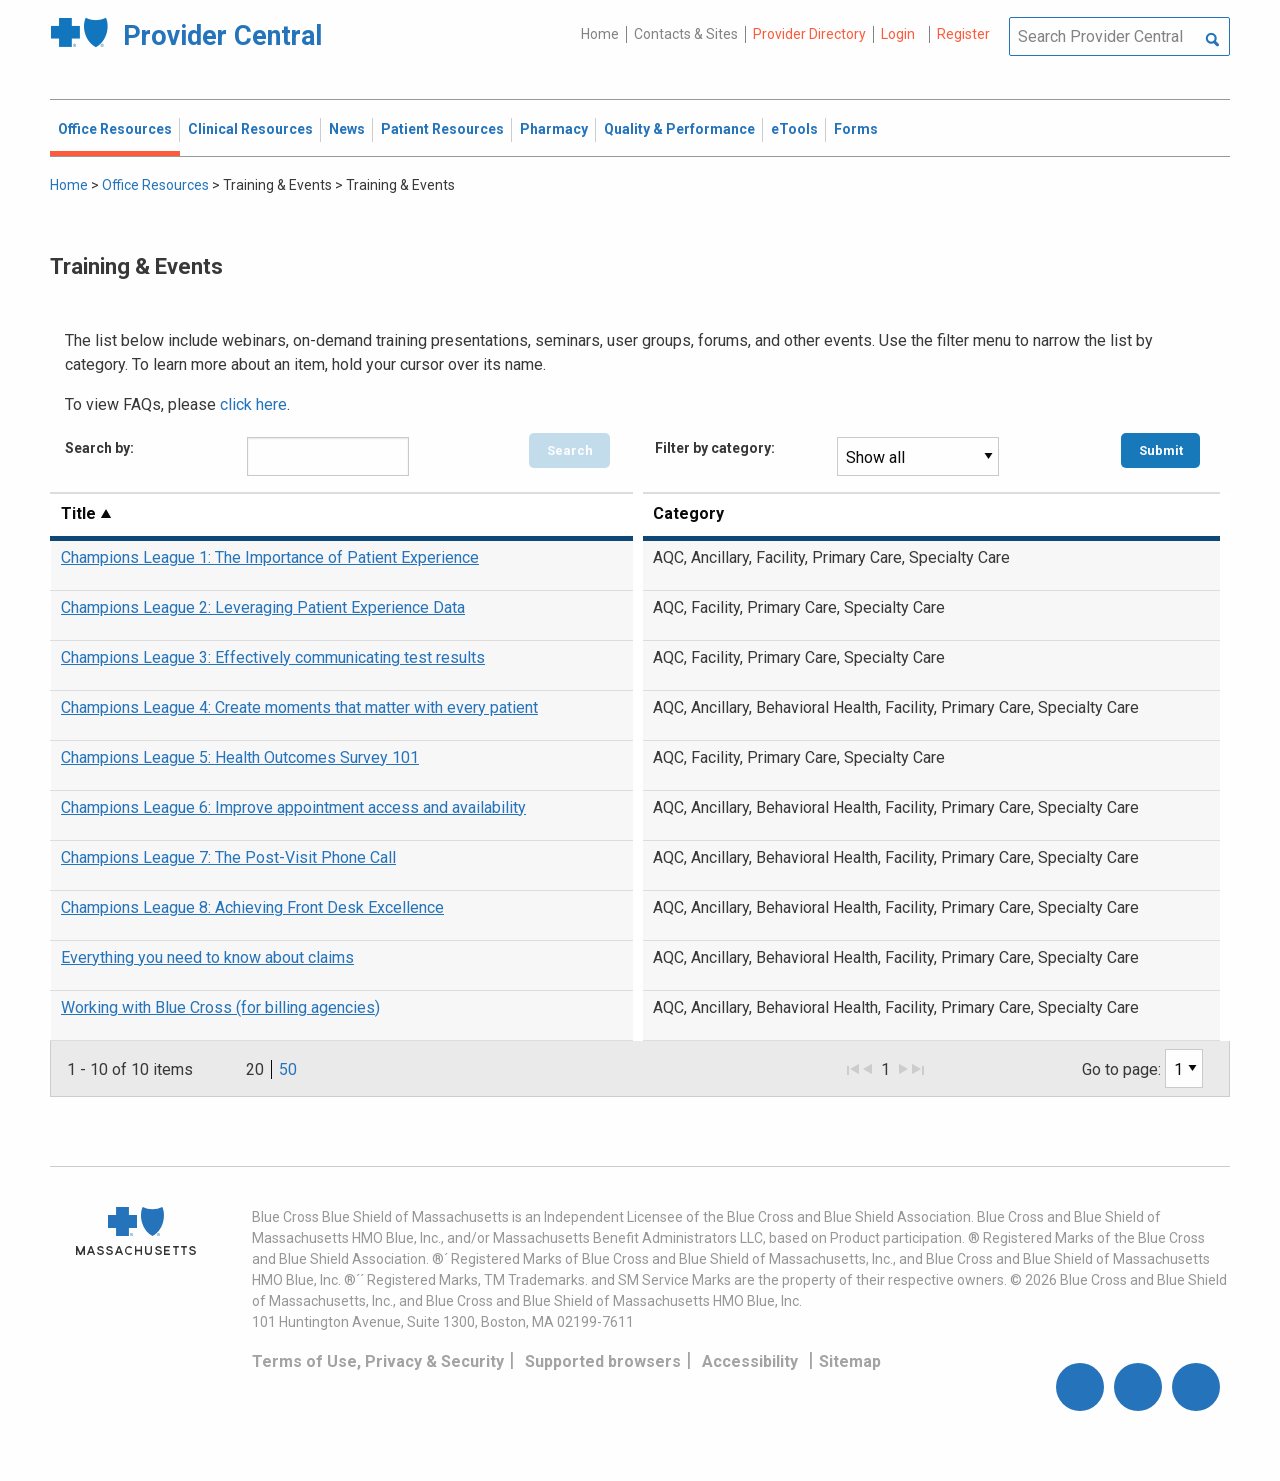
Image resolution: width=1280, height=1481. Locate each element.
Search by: (99, 448)
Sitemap (850, 1361)
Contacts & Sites (686, 34)
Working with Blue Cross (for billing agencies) (220, 1007)
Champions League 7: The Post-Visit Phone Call (228, 857)
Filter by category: (715, 448)
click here (253, 404)
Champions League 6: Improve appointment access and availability (293, 807)
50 (288, 1069)
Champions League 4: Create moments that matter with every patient (299, 707)
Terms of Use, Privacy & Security (378, 1361)
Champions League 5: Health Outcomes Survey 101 (240, 757)
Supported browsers (603, 1361)
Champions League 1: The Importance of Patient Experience (270, 557)
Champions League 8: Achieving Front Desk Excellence (252, 907)
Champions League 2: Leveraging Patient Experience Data (263, 607)
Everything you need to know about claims (207, 957)
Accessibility (750, 1361)
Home (600, 34)
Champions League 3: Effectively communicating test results (273, 657)
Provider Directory (809, 34)
